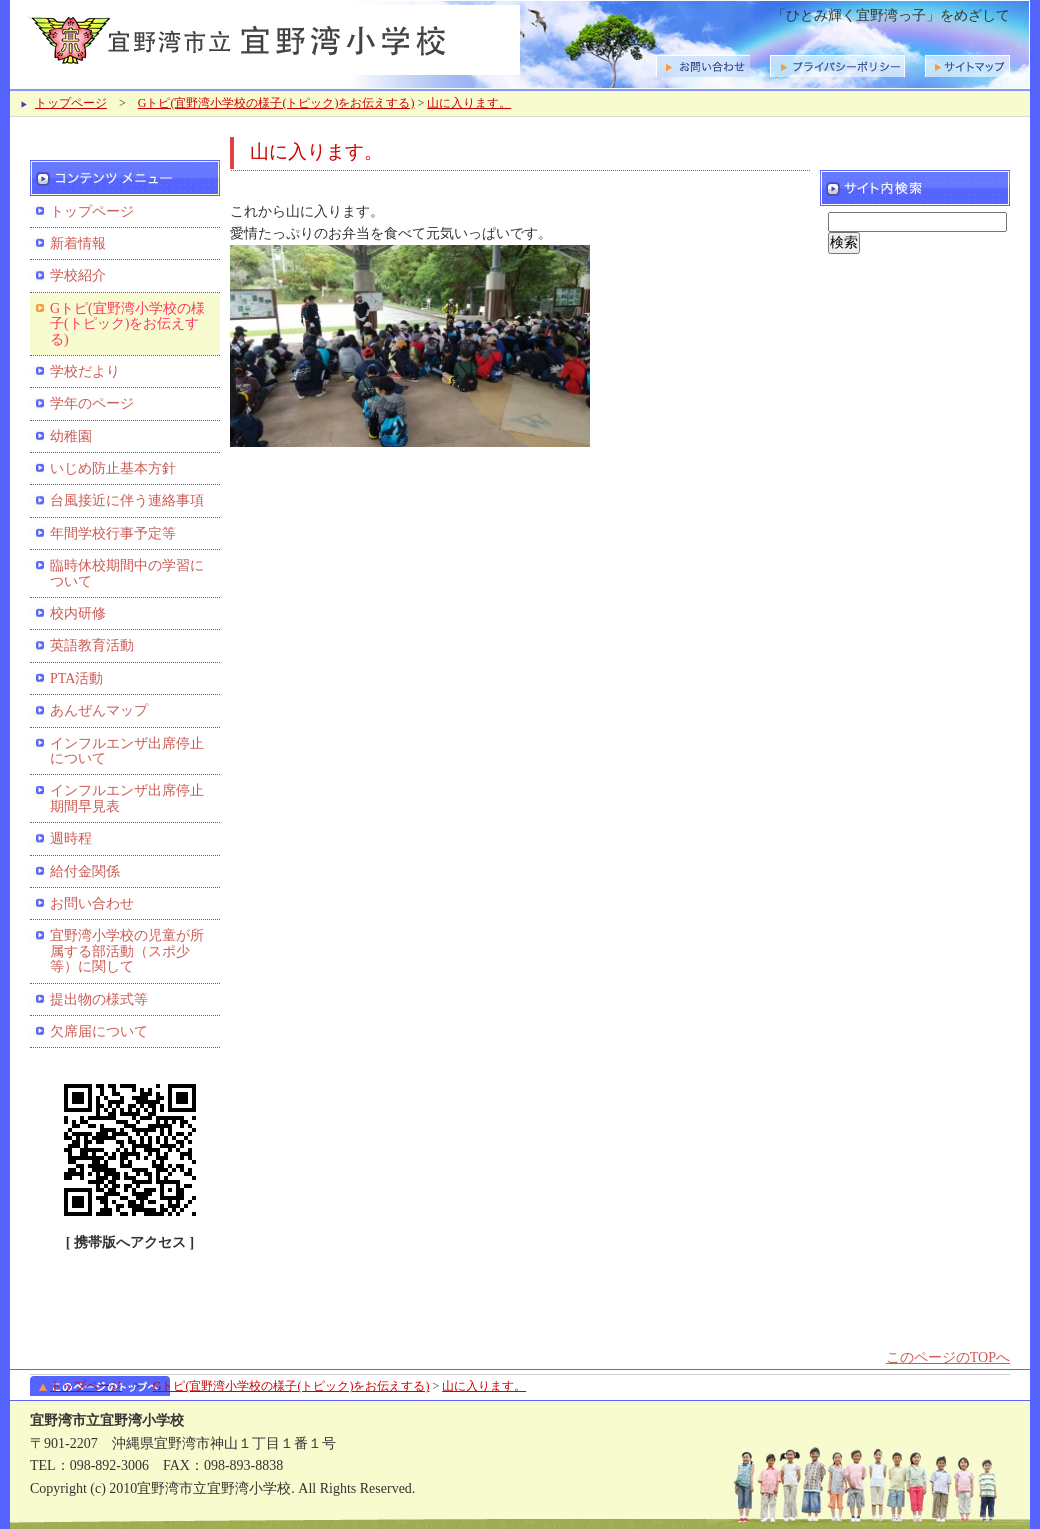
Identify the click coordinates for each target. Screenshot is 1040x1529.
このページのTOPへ (948, 1357)
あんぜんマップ (99, 710)
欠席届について (99, 1031)
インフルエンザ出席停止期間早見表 (127, 798)
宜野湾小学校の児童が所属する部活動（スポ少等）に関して (127, 951)
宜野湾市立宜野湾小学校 (270, 37)
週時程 (71, 838)
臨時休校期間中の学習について (127, 573)
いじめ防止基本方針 (113, 468)
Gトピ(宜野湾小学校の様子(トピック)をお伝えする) (276, 103)
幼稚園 (71, 436)
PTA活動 (76, 678)
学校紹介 (78, 275)
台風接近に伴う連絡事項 (127, 500)
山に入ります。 (469, 103)
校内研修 (78, 613)
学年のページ (92, 403)
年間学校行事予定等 (113, 533)
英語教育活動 (92, 645)
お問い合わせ (92, 903)
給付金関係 (85, 871)
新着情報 (78, 243)
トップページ (71, 103)
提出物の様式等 (99, 999)
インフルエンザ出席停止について (127, 751)
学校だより (85, 371)
